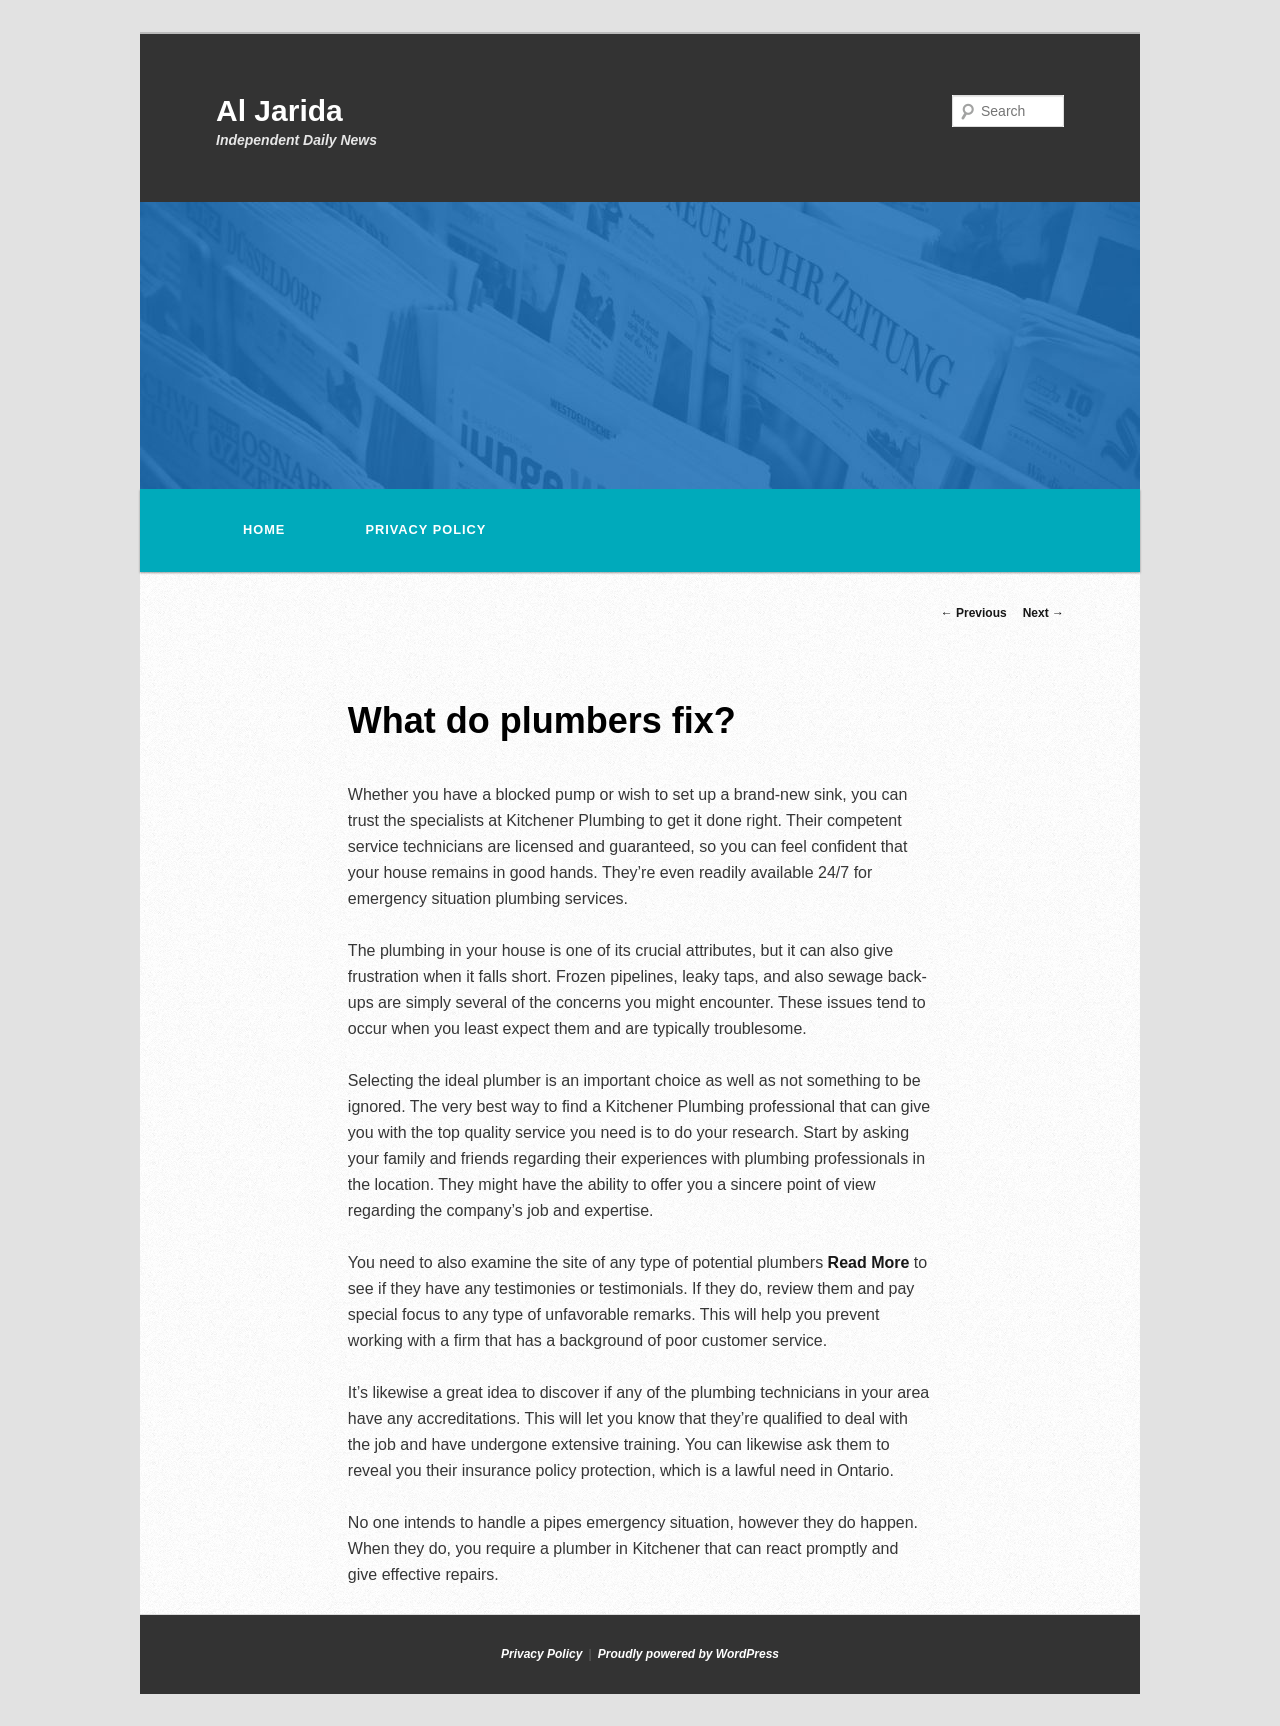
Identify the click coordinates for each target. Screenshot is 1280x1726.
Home (264, 529)
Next (1043, 613)
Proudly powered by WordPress (688, 1654)
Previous (974, 613)
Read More (869, 1262)
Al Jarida (279, 110)
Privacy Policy (425, 529)
